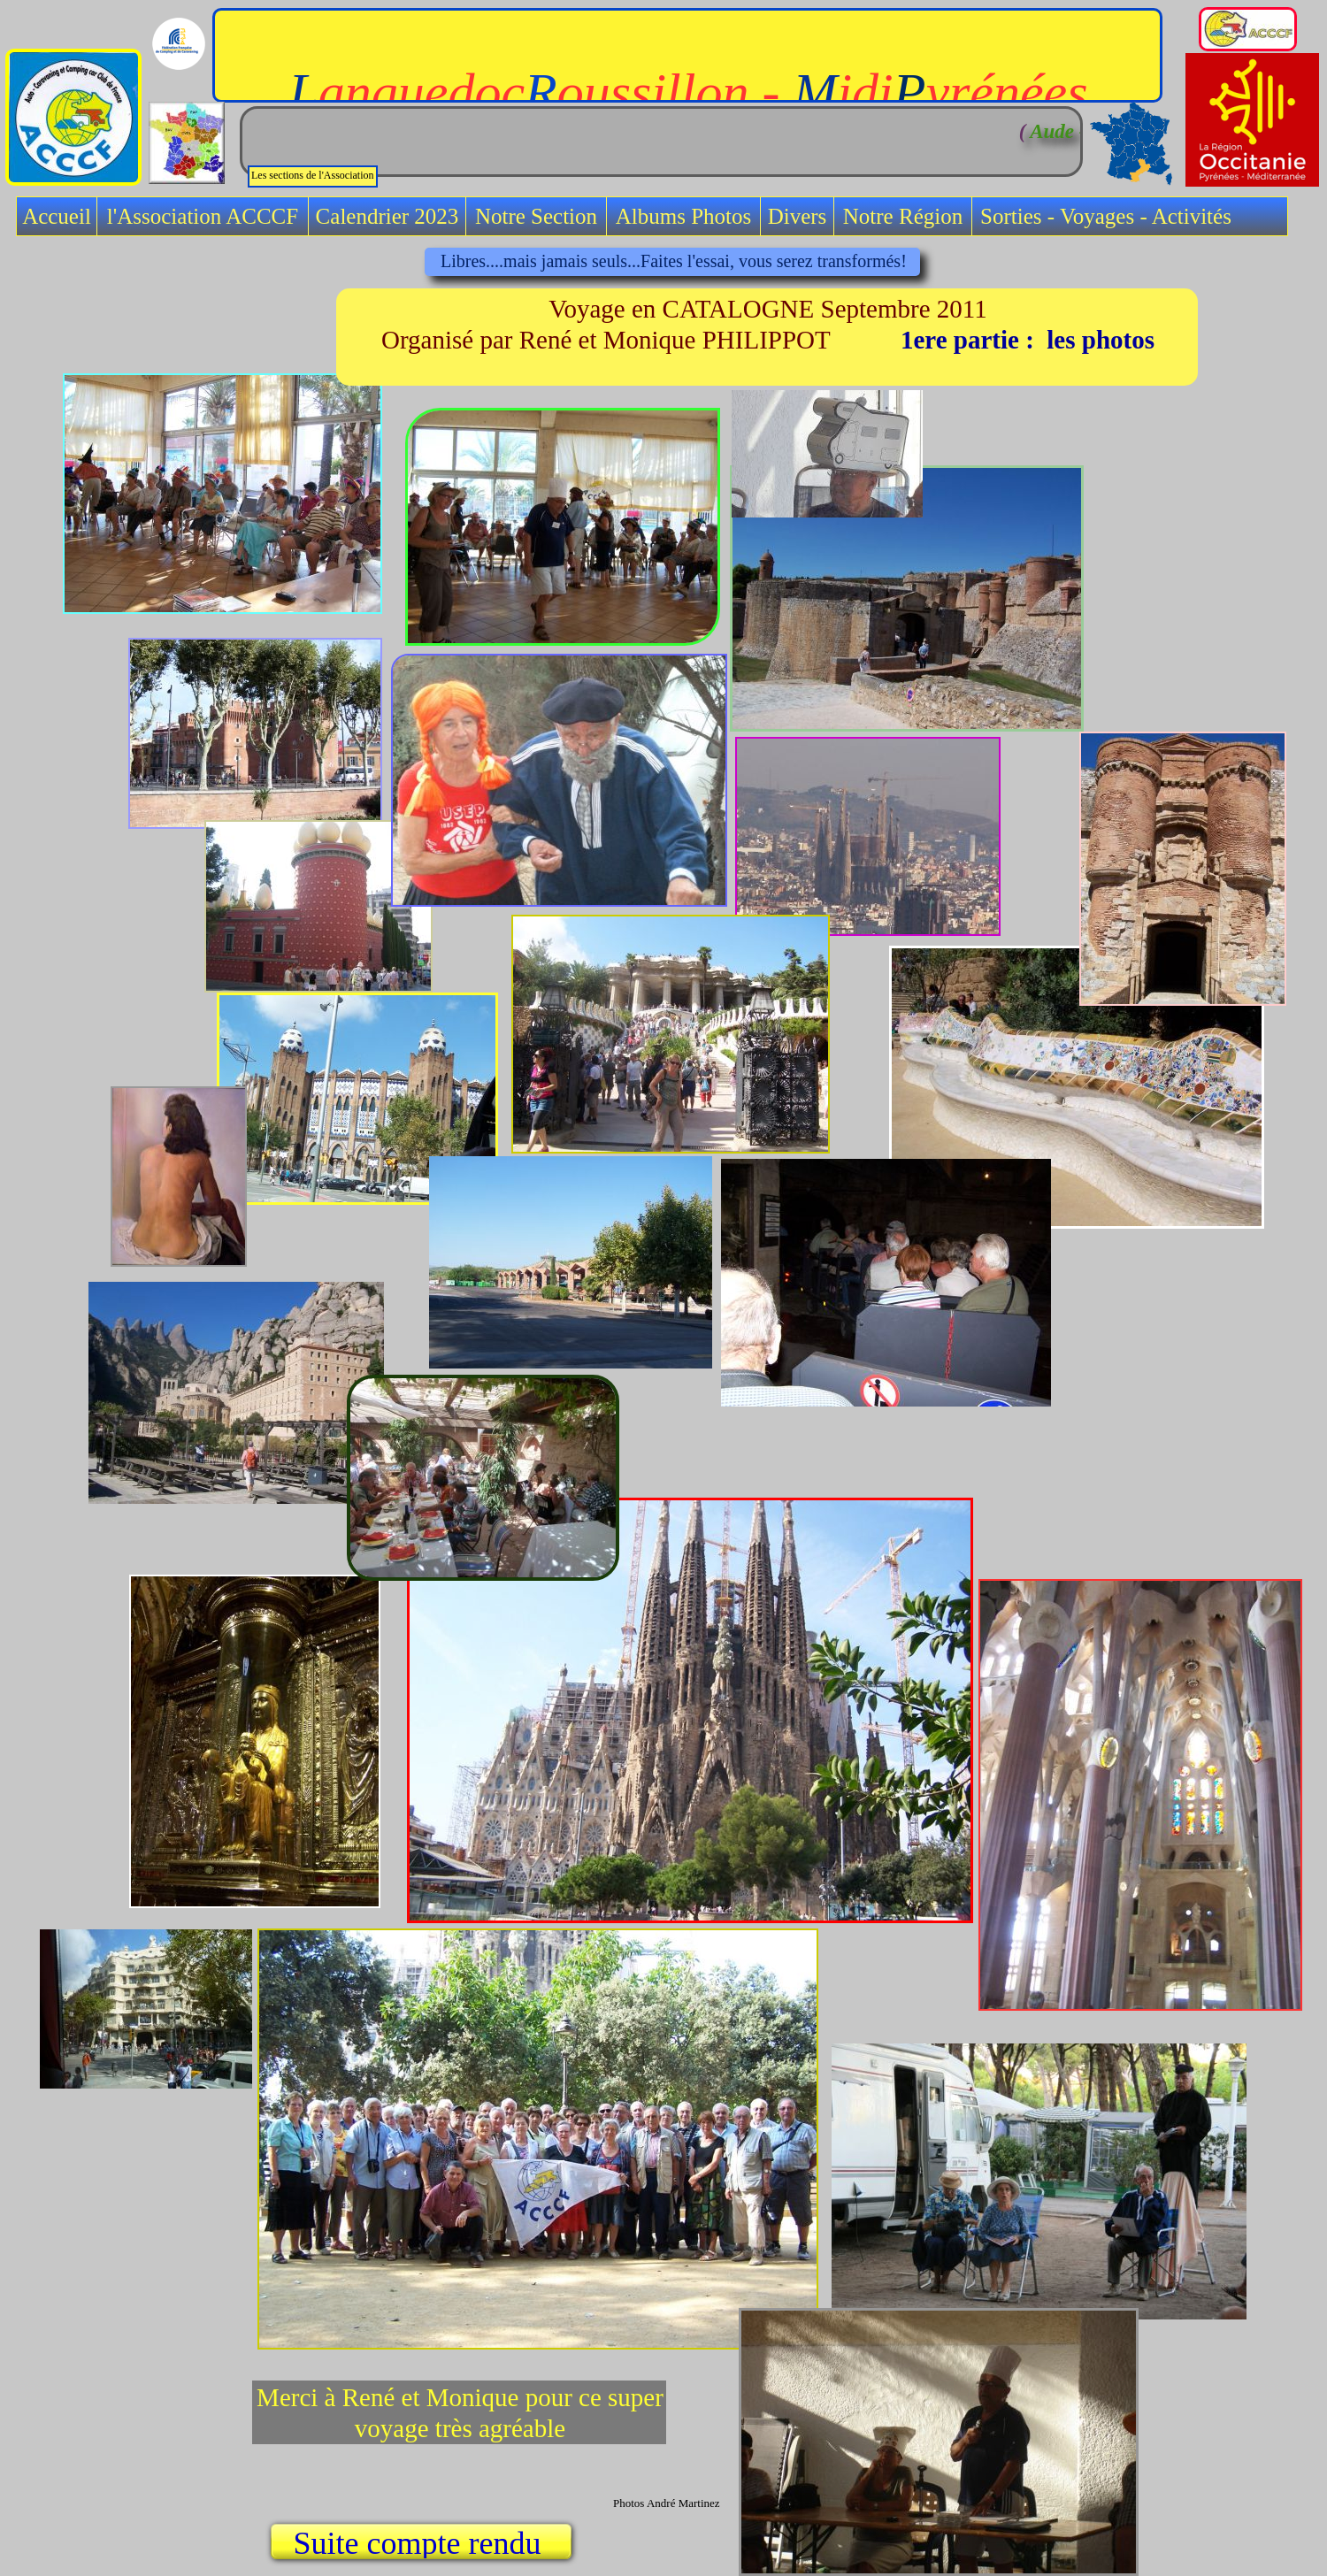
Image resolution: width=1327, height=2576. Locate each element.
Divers (797, 216)
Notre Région (903, 216)
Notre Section (536, 216)
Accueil (56, 216)
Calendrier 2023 (387, 216)
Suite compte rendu (421, 2543)
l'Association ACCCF (202, 216)
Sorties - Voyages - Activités (1105, 216)
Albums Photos (684, 216)
